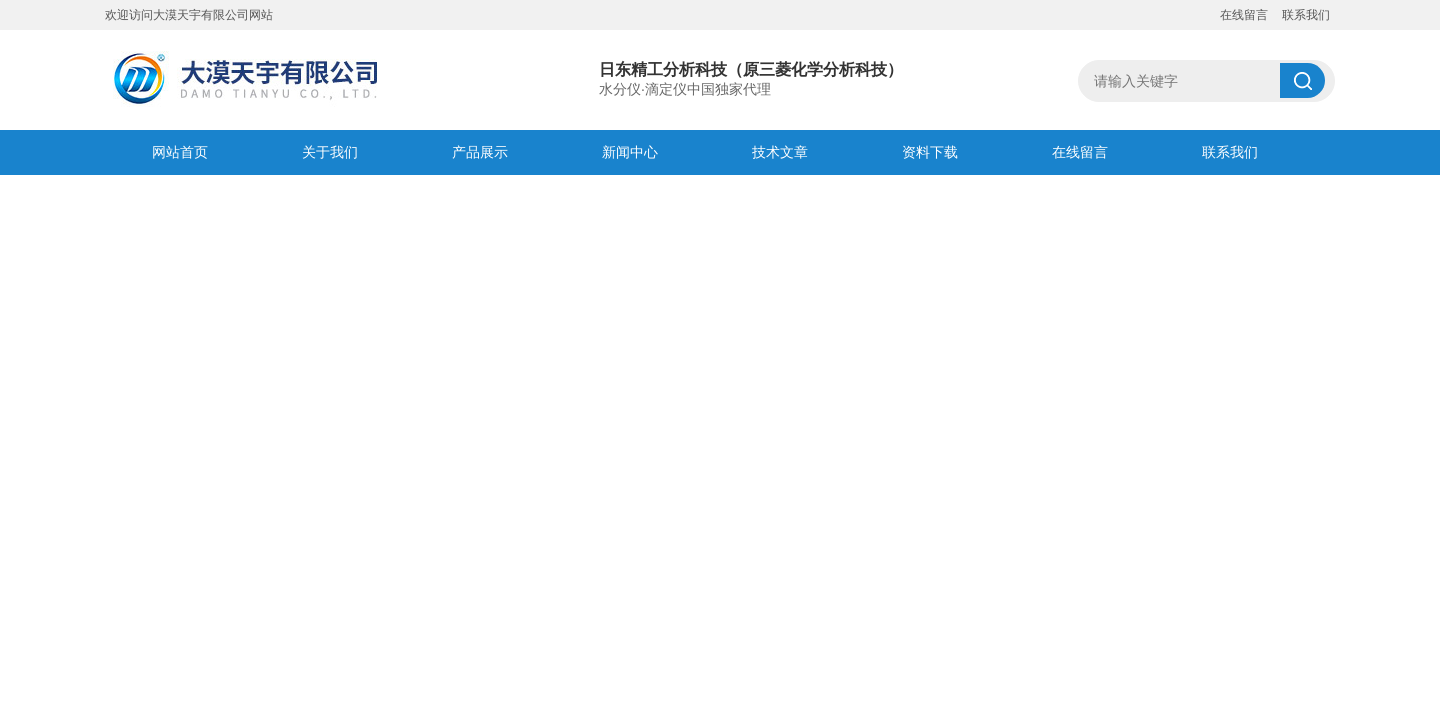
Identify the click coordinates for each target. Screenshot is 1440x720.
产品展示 (480, 152)
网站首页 (180, 152)
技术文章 (780, 152)
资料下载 (930, 152)
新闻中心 (630, 152)
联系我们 (1306, 15)
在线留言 (1244, 15)
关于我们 (330, 152)
